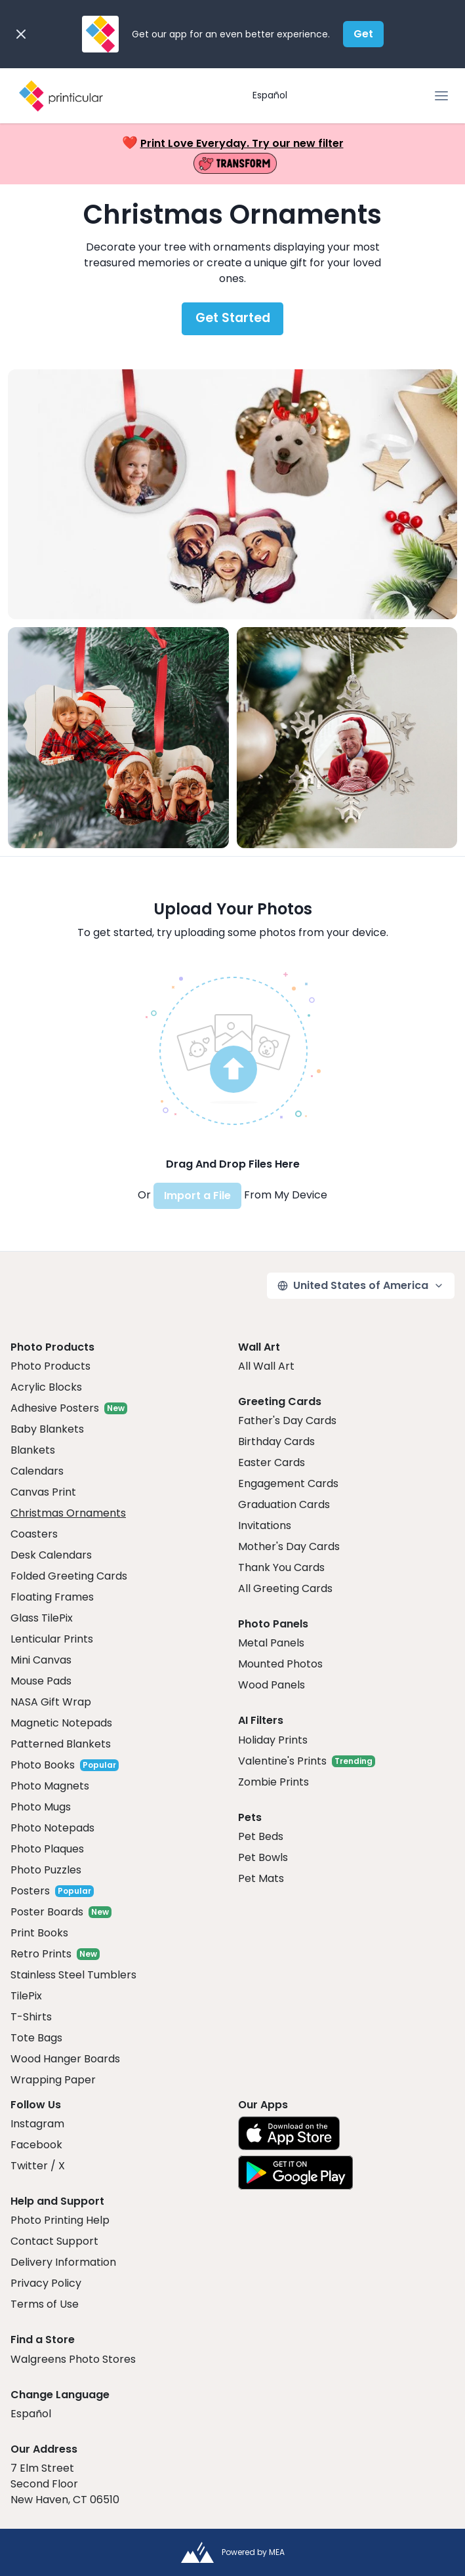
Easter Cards (271, 1462)
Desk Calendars (51, 1555)
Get (363, 33)
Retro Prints (40, 1953)
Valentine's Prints (282, 1760)
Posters (30, 1890)
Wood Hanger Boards (65, 2058)
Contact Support (54, 2241)
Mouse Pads (40, 1680)
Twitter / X (37, 2165)
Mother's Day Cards (289, 1546)
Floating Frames (52, 1597)
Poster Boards (46, 1911)
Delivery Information (63, 2262)
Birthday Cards (276, 1441)
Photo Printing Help (60, 2220)
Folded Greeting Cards (68, 1576)
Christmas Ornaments (68, 1513)
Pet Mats (261, 1878)
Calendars (37, 1471)
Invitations (264, 1525)
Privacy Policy (45, 2283)
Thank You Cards (281, 1567)
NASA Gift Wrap (50, 1701)
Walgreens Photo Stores (73, 2359)
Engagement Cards (288, 1483)
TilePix (26, 1995)
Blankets (32, 1450)
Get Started (232, 318)
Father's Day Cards (287, 1420)
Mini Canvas (40, 1659)
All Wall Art (266, 1366)
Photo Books (42, 1764)
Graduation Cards (284, 1504)
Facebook (36, 2144)
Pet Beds (260, 1836)
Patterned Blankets (60, 1743)
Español (270, 95)
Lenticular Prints (51, 1638)
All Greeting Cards (285, 1588)
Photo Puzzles (45, 1869)
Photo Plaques (47, 1848)
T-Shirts (31, 2016)
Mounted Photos (280, 1663)
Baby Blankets (47, 1429)
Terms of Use (44, 2304)
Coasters (34, 1534)
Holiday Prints (273, 1740)
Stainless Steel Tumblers (73, 1974)
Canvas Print (43, 1492)
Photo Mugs (40, 1806)
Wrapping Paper (53, 2079)
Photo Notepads (52, 1827)
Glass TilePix (41, 1617)
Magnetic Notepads (61, 1722)
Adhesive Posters (54, 1408)
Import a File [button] (197, 1195)
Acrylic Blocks (46, 1387)
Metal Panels (271, 1642)
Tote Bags (36, 2037)
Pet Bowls (263, 1857)
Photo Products (50, 1366)
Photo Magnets (49, 1785)
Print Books (39, 1932)
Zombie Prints (273, 1781)
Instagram (37, 2123)
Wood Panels (271, 1684)
